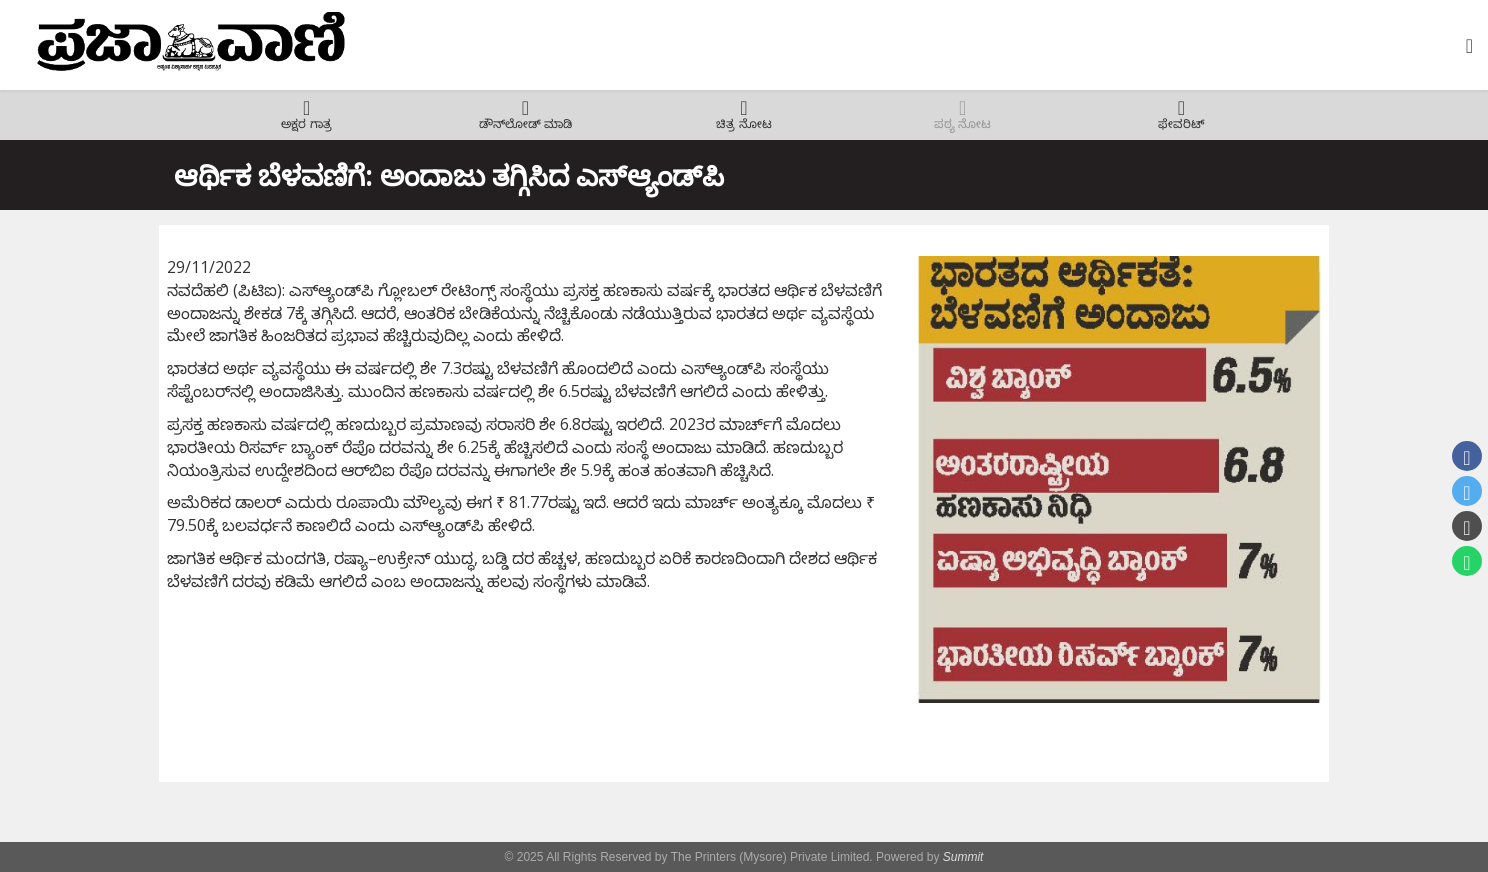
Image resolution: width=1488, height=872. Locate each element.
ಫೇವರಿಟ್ (1181, 124)
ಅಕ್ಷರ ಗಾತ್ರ (306, 124)
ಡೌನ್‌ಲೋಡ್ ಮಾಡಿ (525, 124)
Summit (963, 857)
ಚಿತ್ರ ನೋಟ (743, 124)
